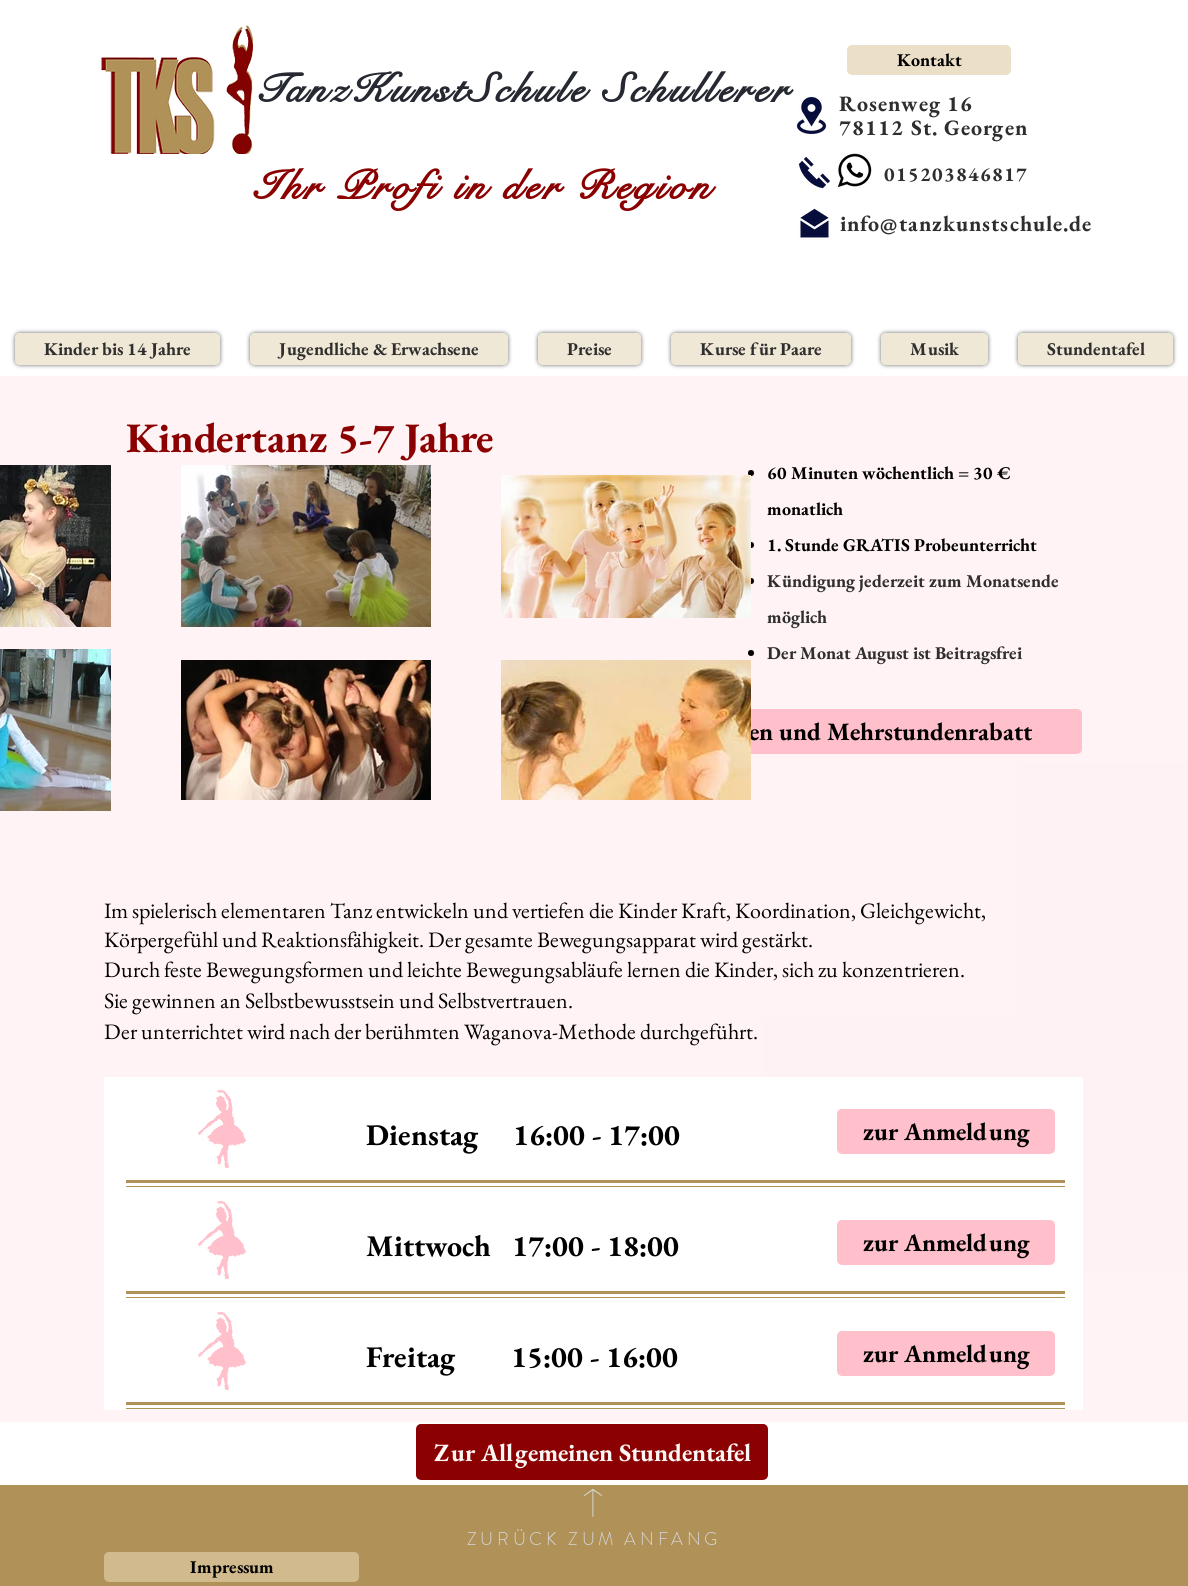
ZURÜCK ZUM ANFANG (594, 1539)
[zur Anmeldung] (946, 1131)
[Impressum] (231, 1567)
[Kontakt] (929, 60)
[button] (117, 349)
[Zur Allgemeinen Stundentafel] (592, 1452)
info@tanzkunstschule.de (966, 223)
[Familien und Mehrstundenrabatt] (857, 731)
